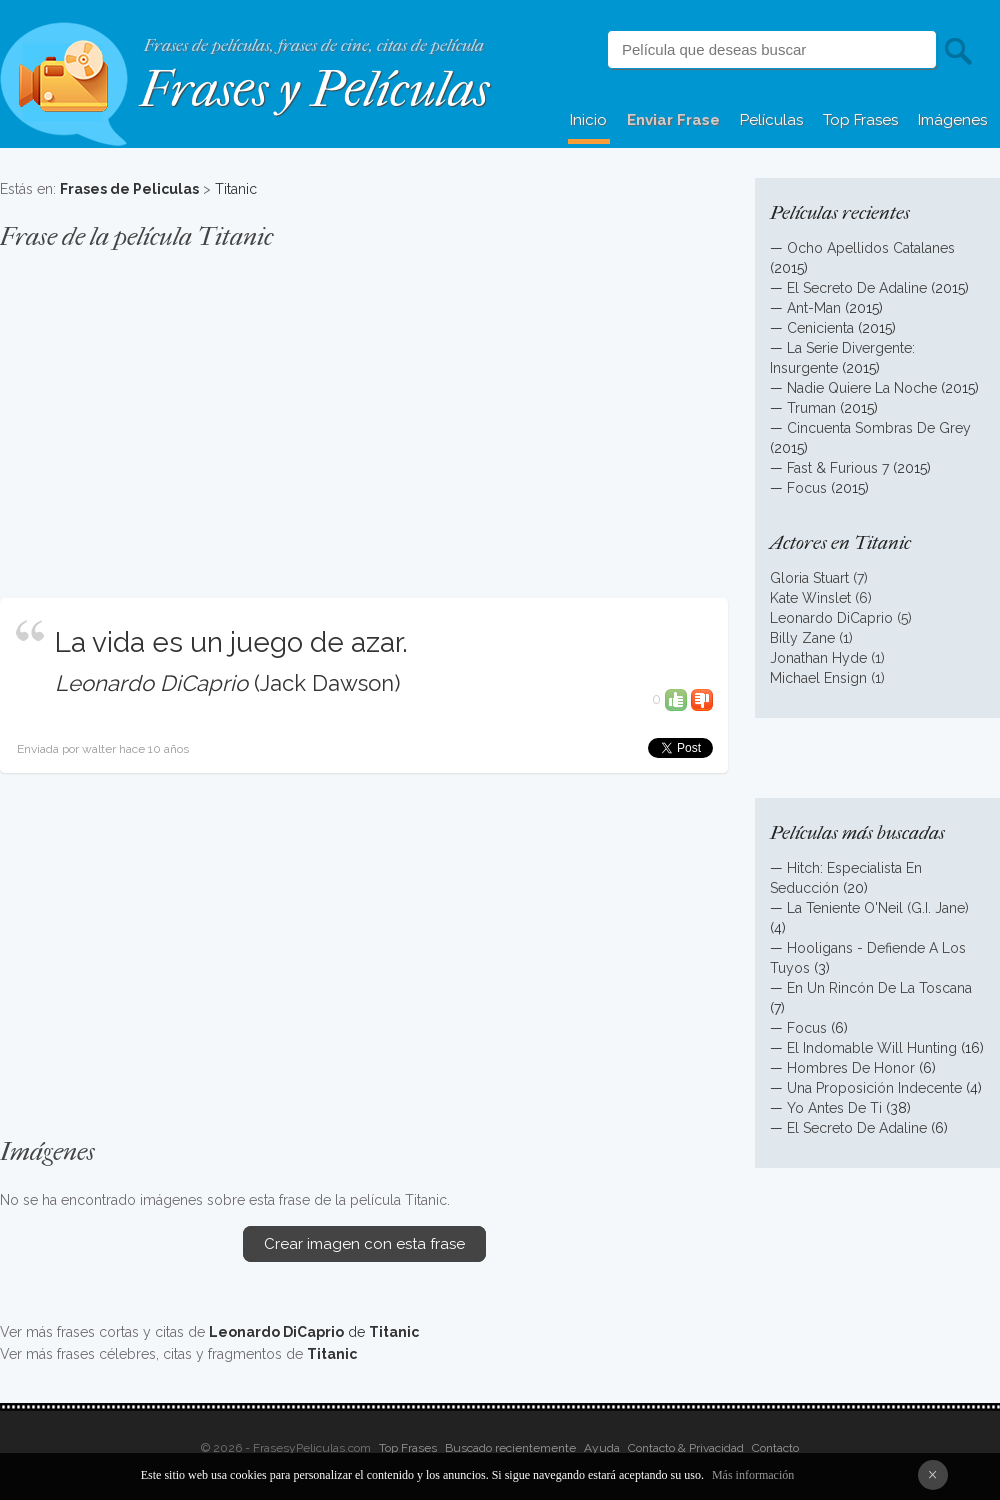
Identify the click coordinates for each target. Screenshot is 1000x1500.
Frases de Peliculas (129, 189)
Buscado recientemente (510, 1448)
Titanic (236, 189)
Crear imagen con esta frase (364, 1244)
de (314, 1332)
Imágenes (952, 120)
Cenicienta (820, 328)
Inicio (588, 120)
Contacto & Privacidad (686, 1448)
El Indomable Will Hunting (872, 1048)
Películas (771, 120)
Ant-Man (814, 308)
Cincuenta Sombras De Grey (879, 428)
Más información (753, 1475)
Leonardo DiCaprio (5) (841, 618)
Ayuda (602, 1448)
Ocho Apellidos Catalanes (871, 248)
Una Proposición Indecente (874, 1088)
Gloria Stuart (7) (819, 578)
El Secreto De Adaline (857, 288)
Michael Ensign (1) (827, 678)
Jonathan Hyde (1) (827, 658)
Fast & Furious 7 (838, 468)
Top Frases (860, 120)
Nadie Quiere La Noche (862, 388)
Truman (811, 408)
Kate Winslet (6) (821, 598)
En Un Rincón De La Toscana (879, 988)
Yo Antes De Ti (834, 1108)
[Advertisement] (364, 414)
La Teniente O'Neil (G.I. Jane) (878, 908)
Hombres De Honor (851, 1068)
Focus (807, 488)
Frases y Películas (314, 89)
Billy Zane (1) (811, 638)
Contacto (775, 1448)
